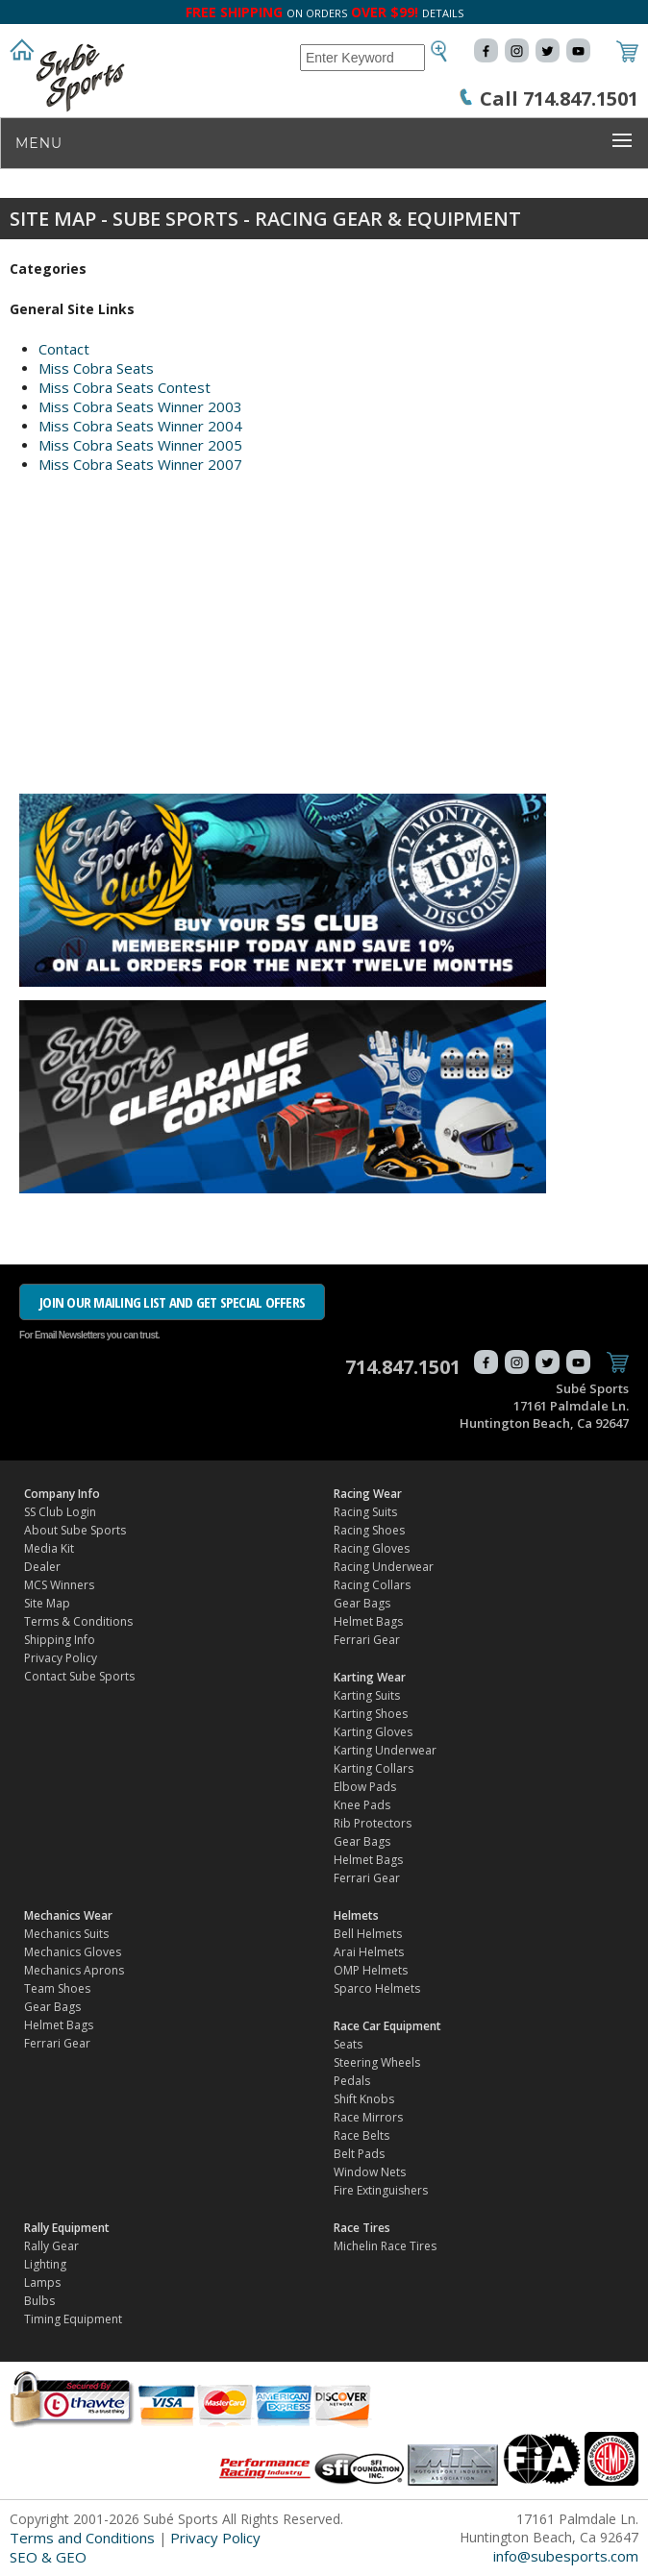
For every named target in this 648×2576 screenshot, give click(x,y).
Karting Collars (373, 1768)
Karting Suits (367, 1695)
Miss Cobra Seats (96, 368)
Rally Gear (51, 2246)
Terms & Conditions (78, 1621)
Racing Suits (365, 1512)
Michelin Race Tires (385, 2246)
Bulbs (39, 2301)
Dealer (42, 1566)
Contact (63, 348)
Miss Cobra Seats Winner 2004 (140, 425)
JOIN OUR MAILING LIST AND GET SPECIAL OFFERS (172, 1302)
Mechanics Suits (66, 1934)
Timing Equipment (73, 2319)
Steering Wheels (377, 2062)
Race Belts (361, 2135)
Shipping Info (59, 1639)
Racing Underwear (384, 1566)
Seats (348, 2044)
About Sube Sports (75, 1530)
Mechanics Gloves (72, 1952)
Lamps (42, 2282)
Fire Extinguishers (381, 2190)
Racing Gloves (372, 1548)
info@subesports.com (565, 2555)
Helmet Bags (368, 1621)
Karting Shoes (371, 1713)
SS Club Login (60, 1512)
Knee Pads (362, 1805)
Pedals (352, 2081)
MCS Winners (59, 1585)
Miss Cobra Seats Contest (124, 387)
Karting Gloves (373, 1732)
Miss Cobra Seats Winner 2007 (140, 464)
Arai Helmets (369, 1952)
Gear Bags (362, 1603)
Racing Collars (372, 1585)
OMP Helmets (371, 1970)
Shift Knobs (364, 2099)
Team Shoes (57, 1988)
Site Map (47, 1603)
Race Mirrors (368, 2117)
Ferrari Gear (367, 1639)
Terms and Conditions (82, 2537)
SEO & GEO (48, 2556)
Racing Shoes (369, 1530)
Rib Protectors (372, 1823)
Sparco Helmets (377, 1988)
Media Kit (49, 1548)
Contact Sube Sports (79, 1676)
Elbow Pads (365, 1787)
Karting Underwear (385, 1750)
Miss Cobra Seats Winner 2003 (140, 406)
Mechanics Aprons (74, 1970)
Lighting (45, 2264)
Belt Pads (359, 2154)
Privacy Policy (60, 1658)
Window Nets (370, 2172)
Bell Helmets (368, 1934)
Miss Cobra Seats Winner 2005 (140, 444)
